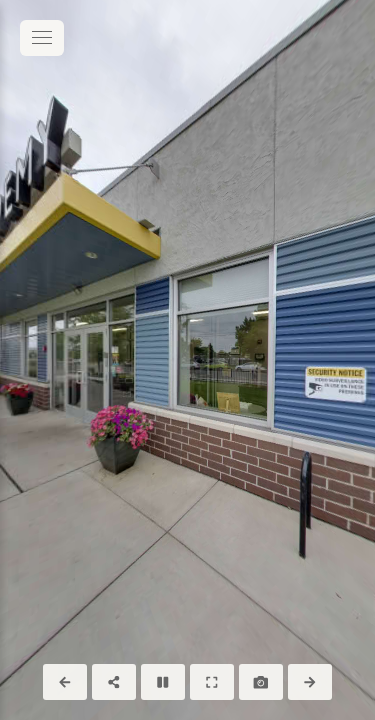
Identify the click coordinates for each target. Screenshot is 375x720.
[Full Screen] (212, 682)
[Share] (114, 682)
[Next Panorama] (310, 682)
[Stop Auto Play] (163, 682)
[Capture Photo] (261, 682)
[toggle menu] (42, 38)
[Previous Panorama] (65, 682)
